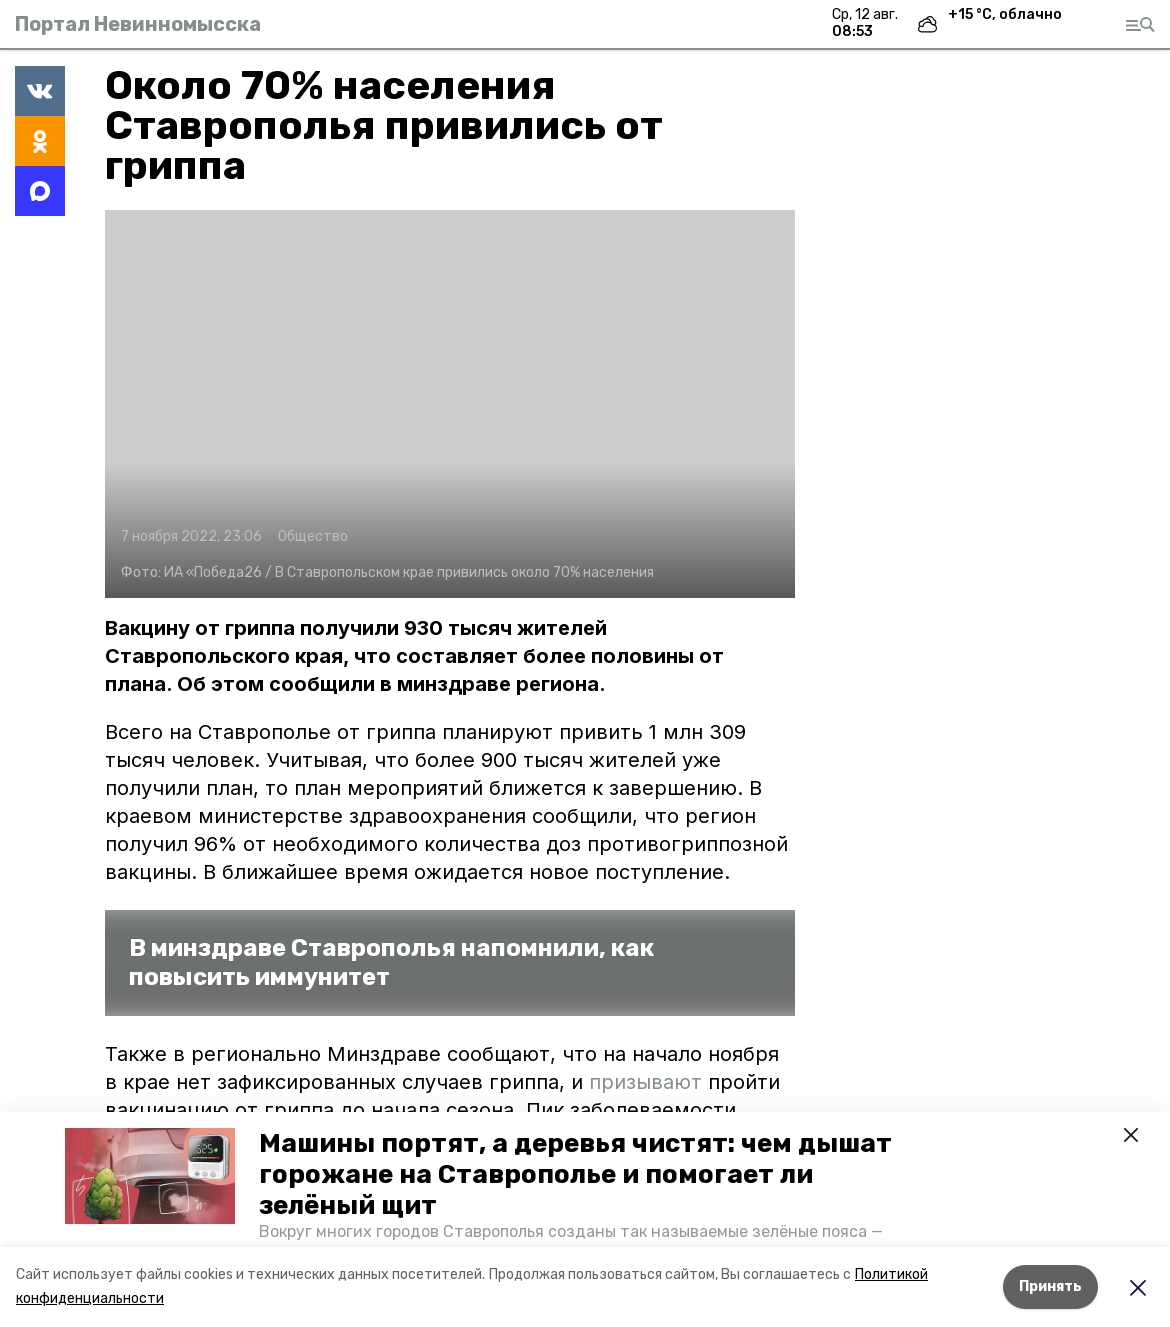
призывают (645, 1082)
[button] (150, 1176)
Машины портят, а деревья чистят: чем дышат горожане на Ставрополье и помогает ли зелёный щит (575, 1174)
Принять (1050, 1286)
